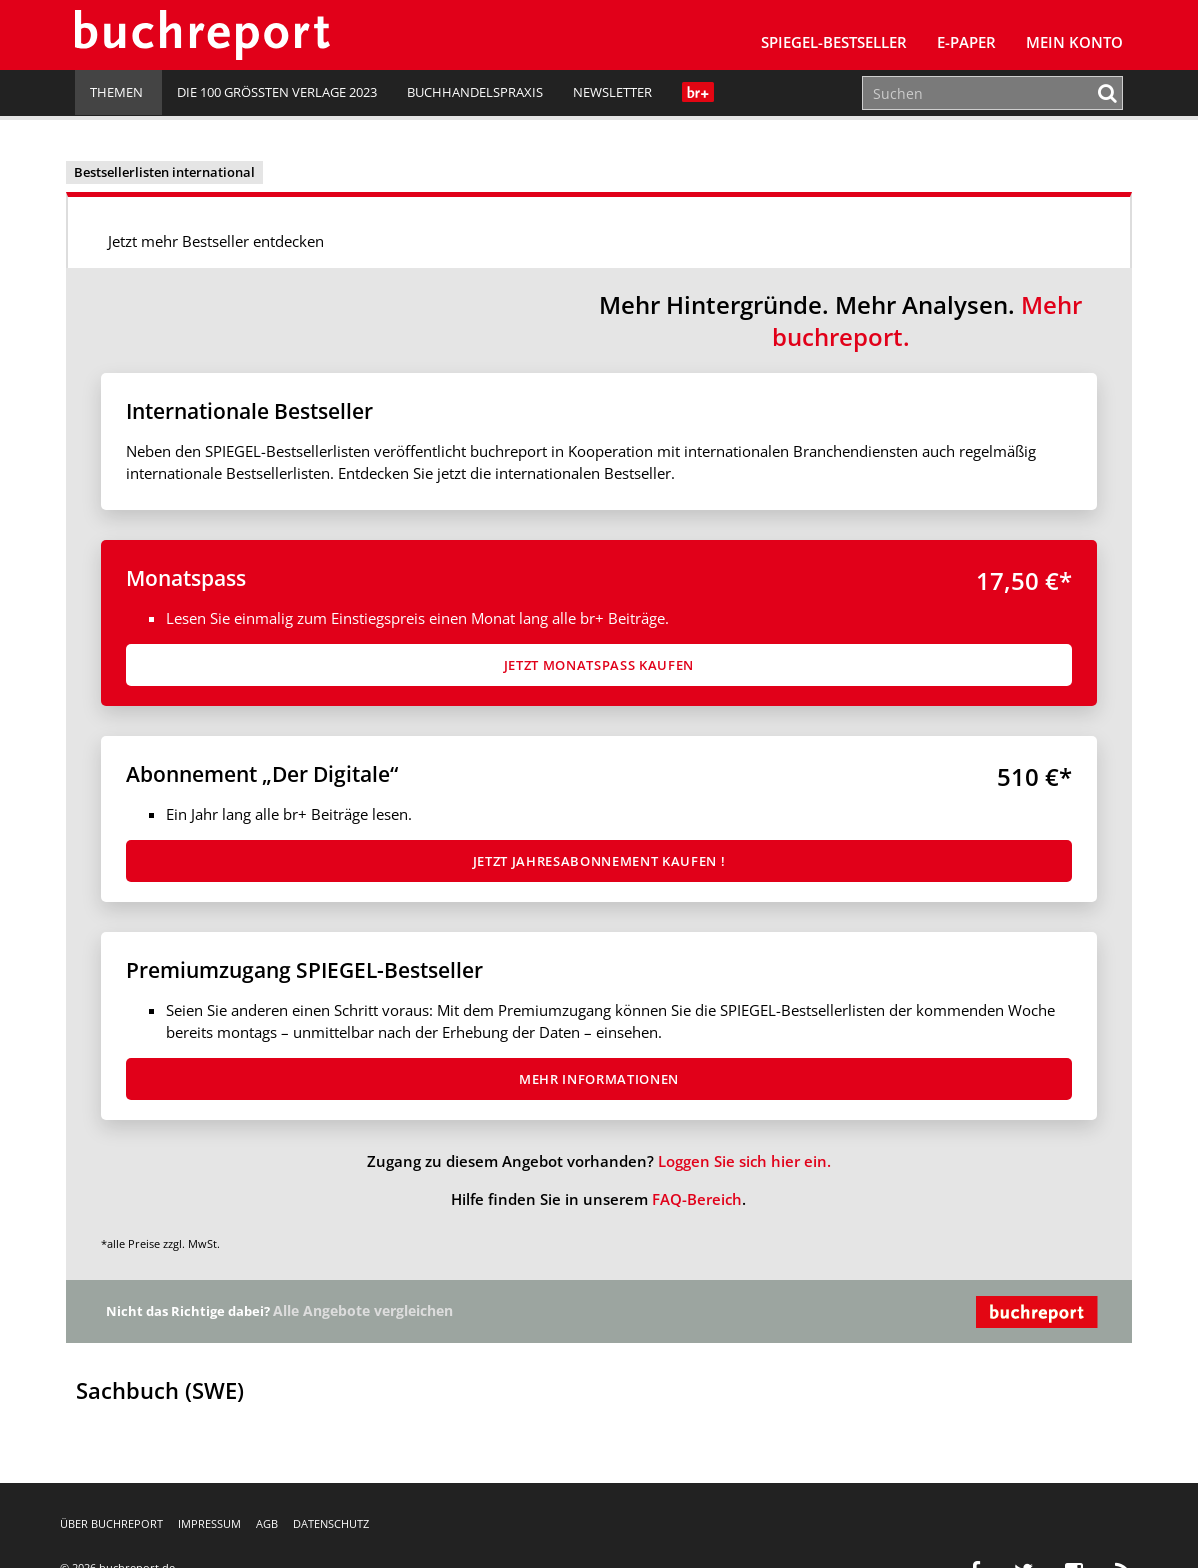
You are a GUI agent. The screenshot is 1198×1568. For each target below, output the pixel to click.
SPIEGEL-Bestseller (834, 42)
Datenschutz (331, 1523)
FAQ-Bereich (698, 1199)
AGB (267, 1523)
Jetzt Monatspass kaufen (599, 665)
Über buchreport (111, 1523)
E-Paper (966, 42)
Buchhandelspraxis (475, 92)
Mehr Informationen (599, 1079)
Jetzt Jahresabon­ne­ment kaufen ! (599, 861)
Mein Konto (1074, 42)
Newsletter (612, 92)
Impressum (209, 1523)
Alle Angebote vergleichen (382, 1311)
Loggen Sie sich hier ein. (744, 1161)
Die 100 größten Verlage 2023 (277, 92)
